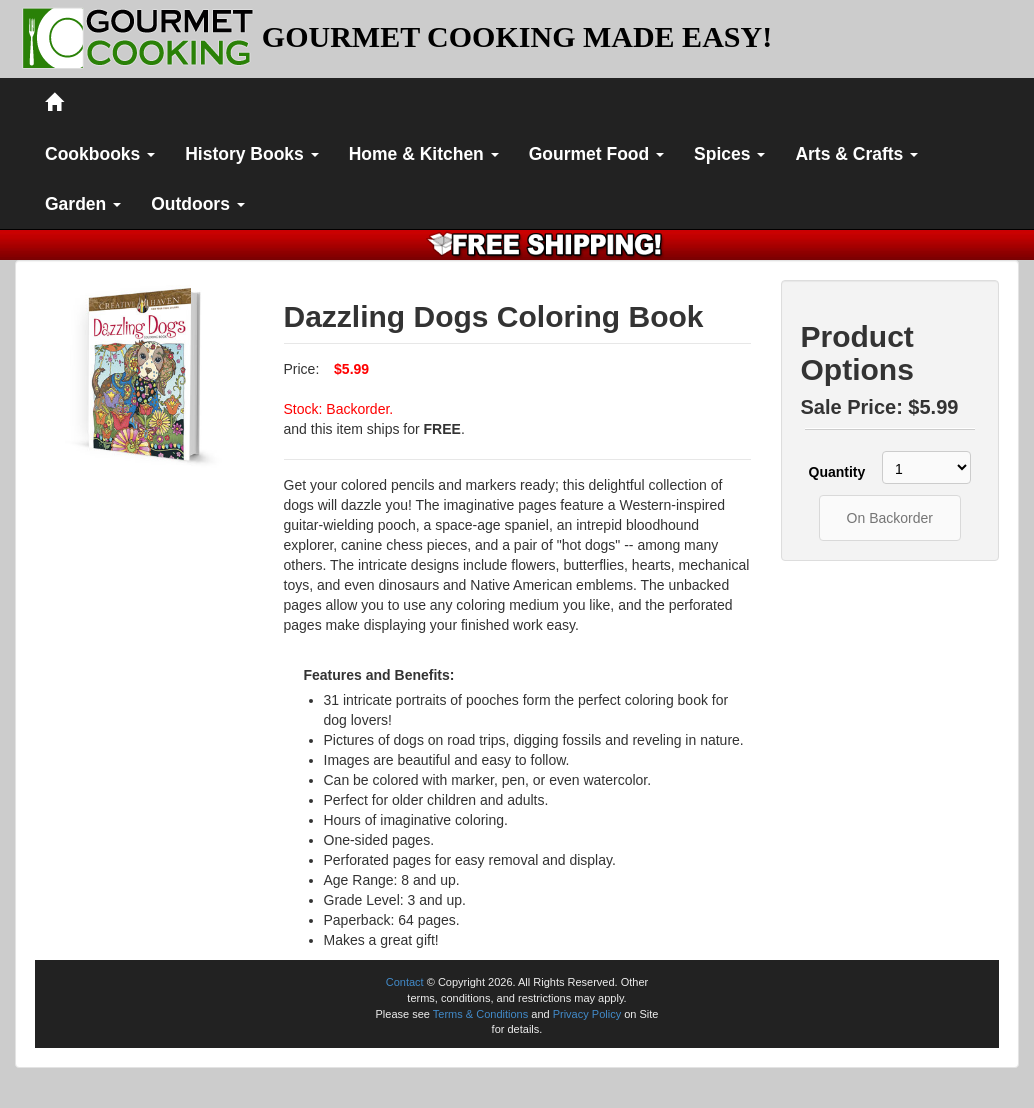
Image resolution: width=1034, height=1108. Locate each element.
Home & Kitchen (424, 154)
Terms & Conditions (480, 1014)
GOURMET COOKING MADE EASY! (517, 36)
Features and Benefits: (379, 675)
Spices (729, 154)
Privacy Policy (587, 1014)
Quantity (835, 472)
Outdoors (198, 204)
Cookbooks (100, 154)
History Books (252, 154)
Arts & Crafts (856, 154)
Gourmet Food (596, 154)
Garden (83, 204)
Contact (405, 982)
